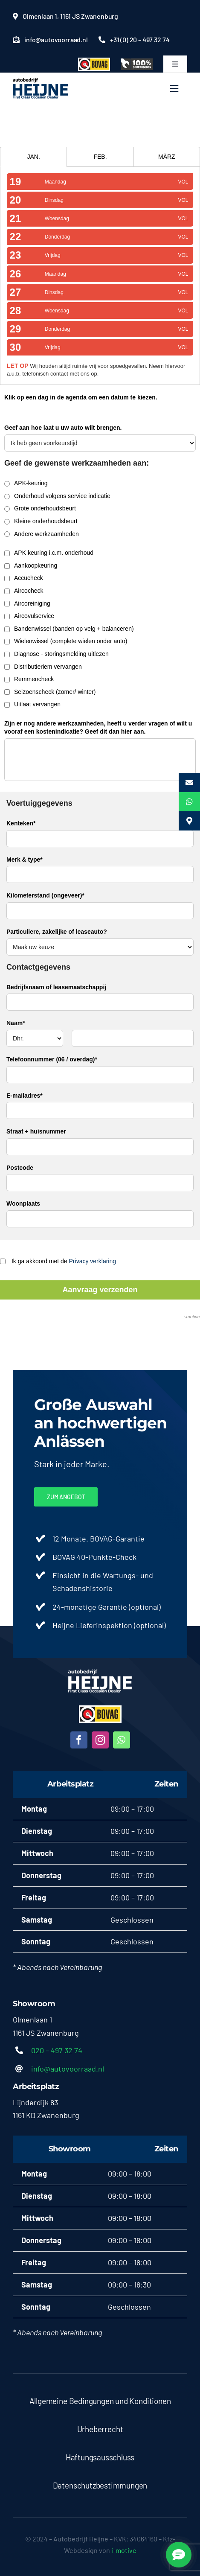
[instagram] (100, 1739)
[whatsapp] (121, 1739)
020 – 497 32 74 (56, 2050)
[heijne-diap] (100, 1673)
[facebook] (78, 1739)
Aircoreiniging (27, 603)
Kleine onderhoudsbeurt (41, 521)
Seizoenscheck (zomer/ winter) (50, 691)
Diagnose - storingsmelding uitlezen (56, 653)
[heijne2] (40, 82)
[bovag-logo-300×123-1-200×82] (100, 1709)
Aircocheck (23, 590)
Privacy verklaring (92, 1261)
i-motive (191, 1316)
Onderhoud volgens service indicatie (57, 495)
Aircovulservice (29, 615)
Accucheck (23, 577)
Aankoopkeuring (30, 565)
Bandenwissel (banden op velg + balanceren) (69, 628)
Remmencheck (29, 679)
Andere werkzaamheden (41, 533)
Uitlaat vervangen (32, 704)
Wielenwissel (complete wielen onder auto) (65, 641)
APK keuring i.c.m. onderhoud (48, 552)
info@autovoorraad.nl (67, 2068)
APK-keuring (26, 483)
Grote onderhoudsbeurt (40, 508)
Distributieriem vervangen (43, 666)
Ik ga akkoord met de (58, 1261)
